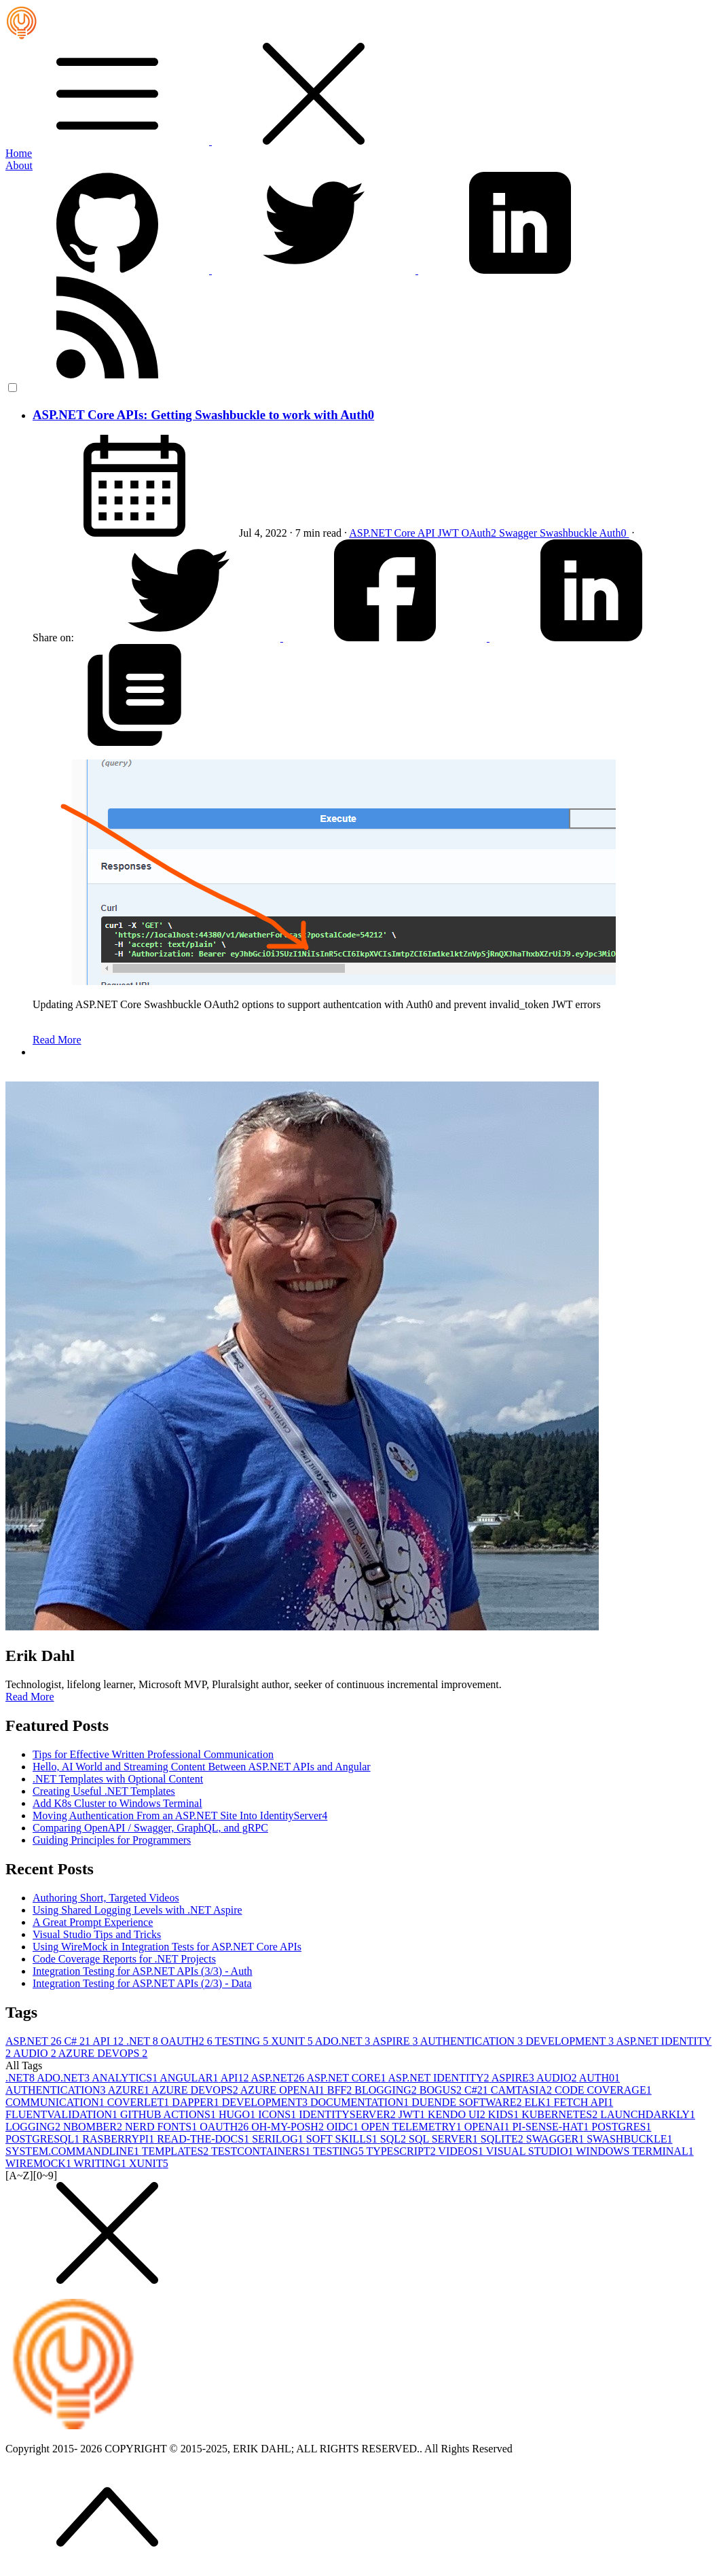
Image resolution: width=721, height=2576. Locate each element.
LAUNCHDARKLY (647, 2114)
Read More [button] (29, 1696)
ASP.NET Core (383, 533)
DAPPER (196, 2102)
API (428, 533)
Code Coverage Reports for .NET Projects (124, 1959)
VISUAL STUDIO (531, 2151)
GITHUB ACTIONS (169, 2114)
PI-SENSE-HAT (551, 2126)
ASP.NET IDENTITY (440, 2077)
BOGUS (442, 2090)
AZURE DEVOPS (103, 2053)
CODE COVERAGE (603, 2090)
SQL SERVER (445, 2139)
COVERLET (139, 2102)
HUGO (238, 2114)
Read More (57, 1039)
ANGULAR (190, 2077)
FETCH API (584, 2102)
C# (78, 2041)
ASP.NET (34, 2041)
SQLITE (503, 2139)
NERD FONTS (162, 2126)
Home (18, 153)
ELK (539, 2102)
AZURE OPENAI (283, 2090)
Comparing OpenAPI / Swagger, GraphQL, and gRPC (150, 1827)
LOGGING (34, 2126)
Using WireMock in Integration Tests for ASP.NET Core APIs (167, 1946)
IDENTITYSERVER (349, 2114)
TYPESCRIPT (402, 2151)
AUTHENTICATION (473, 2041)
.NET (143, 2041)
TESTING (243, 2041)
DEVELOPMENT (570, 2041)
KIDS (504, 2114)
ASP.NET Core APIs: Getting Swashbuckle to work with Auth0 (203, 415)
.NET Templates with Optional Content (118, 1779)
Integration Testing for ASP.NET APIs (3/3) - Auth (143, 1971)
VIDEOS (461, 2151)
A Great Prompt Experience (93, 1922)
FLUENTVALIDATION (62, 2114)
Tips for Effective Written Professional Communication (153, 1754)
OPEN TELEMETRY (412, 2126)
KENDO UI (458, 2114)
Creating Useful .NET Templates (104, 1791)
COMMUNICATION (56, 2102)
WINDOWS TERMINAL (634, 2151)
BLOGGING (387, 2090)
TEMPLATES (176, 2151)
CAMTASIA (523, 2090)
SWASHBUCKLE (629, 2139)
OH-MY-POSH (289, 2126)
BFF (340, 2090)
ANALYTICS (126, 2077)
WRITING (101, 2163)
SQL (394, 2139)
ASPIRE (396, 2041)
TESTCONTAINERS (262, 2151)
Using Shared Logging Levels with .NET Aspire (137, 1910)
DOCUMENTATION (360, 2102)
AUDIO (35, 2053)
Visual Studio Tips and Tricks (97, 1934)
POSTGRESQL (43, 2139)
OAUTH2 (188, 2041)
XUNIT (293, 2041)
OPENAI (488, 2126)
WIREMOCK (39, 2163)
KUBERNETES (560, 2114)
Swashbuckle (569, 533)
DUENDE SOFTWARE (467, 2102)
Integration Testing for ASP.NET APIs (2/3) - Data (142, 1983)
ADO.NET (344, 2041)
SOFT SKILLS (343, 2139)
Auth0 (614, 533)
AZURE (129, 2090)
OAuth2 (480, 533)
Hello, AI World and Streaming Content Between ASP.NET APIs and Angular (202, 1766)
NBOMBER (94, 2126)
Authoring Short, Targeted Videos (106, 1897)
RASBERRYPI (119, 2139)
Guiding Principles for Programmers (112, 1840)
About (19, 165)
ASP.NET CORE (347, 2077)
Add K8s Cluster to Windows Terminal (117, 1803)
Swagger (519, 533)
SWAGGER (556, 2139)
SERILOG (279, 2139)
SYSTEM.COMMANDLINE (73, 2151)
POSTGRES (621, 2126)
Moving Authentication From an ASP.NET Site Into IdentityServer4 (180, 1815)
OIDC (344, 2126)
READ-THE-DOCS (204, 2139)
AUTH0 (599, 2077)
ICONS (278, 2114)
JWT (450, 533)
